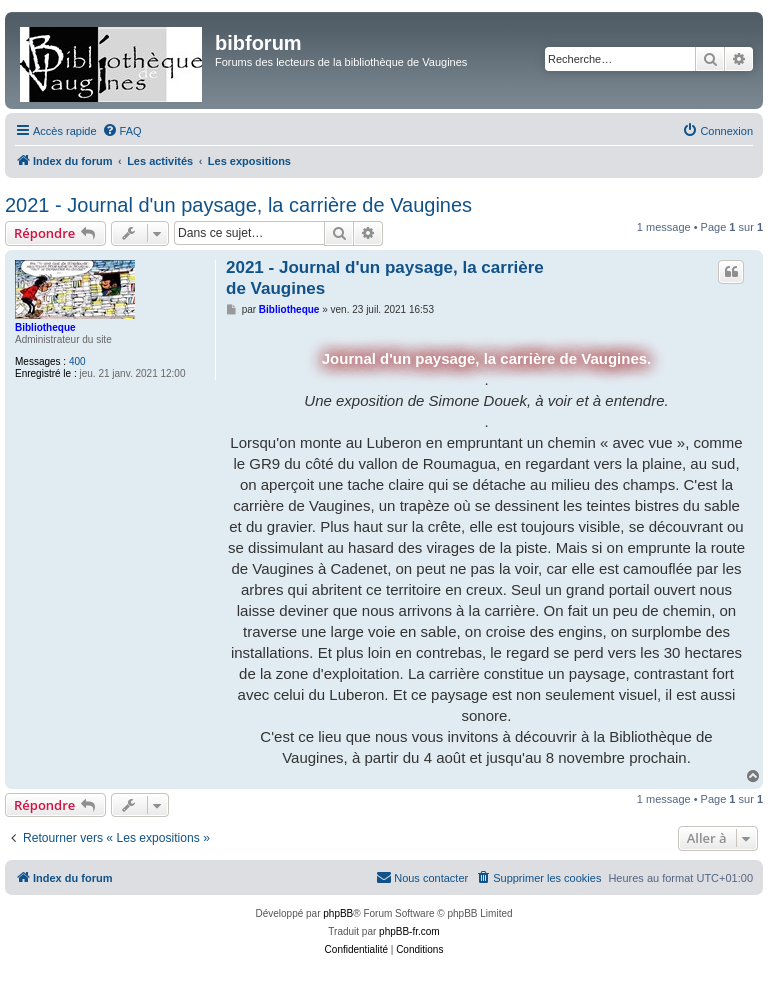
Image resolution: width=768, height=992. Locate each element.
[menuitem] (122, 131)
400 (77, 361)
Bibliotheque (45, 327)
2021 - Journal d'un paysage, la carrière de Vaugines (238, 205)
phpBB (338, 913)
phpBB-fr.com (409, 931)
